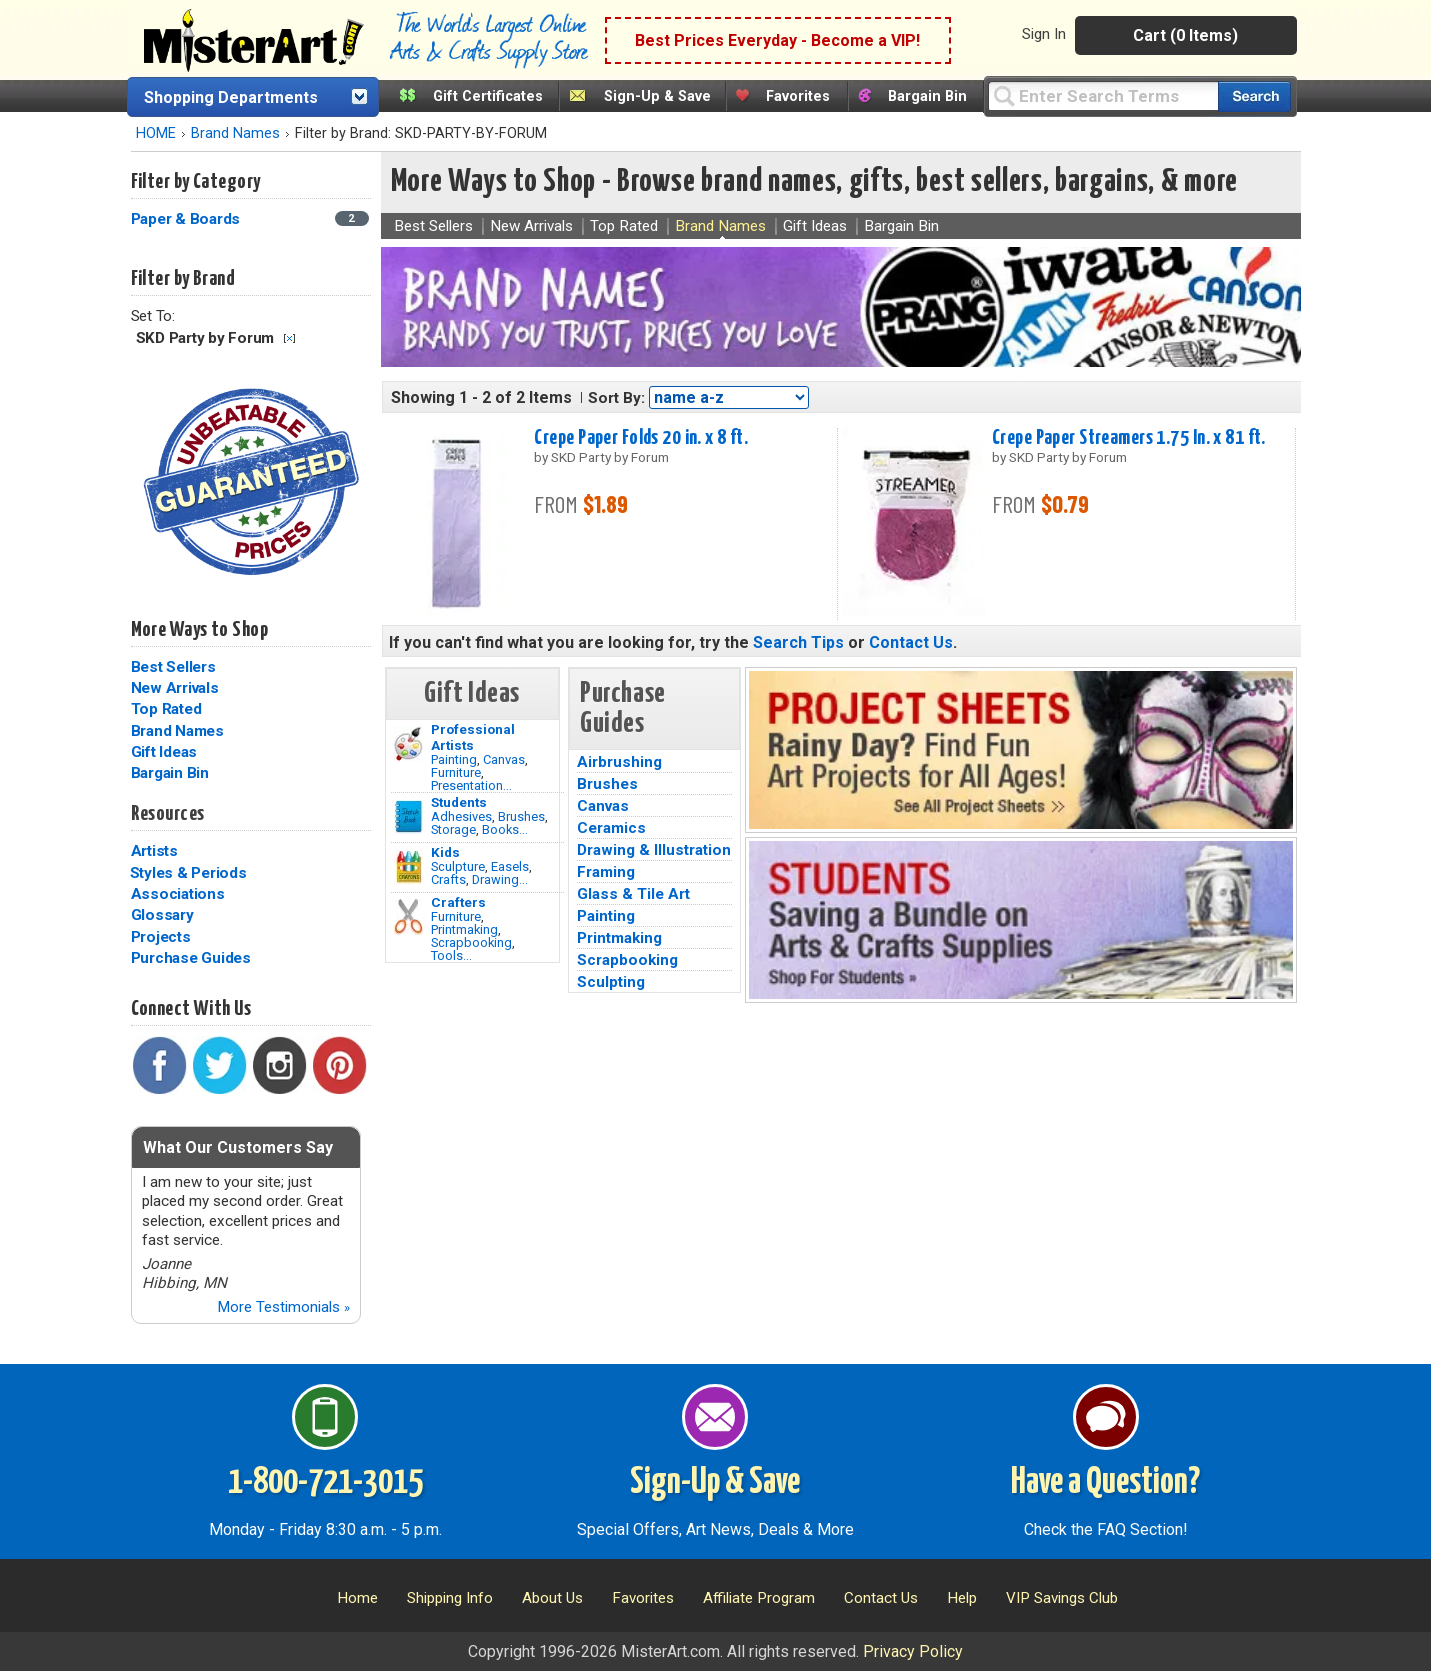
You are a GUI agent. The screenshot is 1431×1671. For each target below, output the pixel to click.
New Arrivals (175, 688)
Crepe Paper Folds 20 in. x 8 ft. (641, 438)
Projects (161, 937)
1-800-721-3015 (325, 1483)
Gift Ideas (164, 752)
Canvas (504, 759)
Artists (154, 851)
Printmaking (464, 929)
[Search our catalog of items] (1254, 96)
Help (962, 1598)
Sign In (1044, 34)
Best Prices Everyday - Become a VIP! (777, 40)
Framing (606, 872)
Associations (178, 894)
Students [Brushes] (459, 802)
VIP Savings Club (1062, 1598)
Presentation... (471, 785)
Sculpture (458, 866)
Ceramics (611, 828)
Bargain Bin (927, 96)
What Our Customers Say (238, 1147)
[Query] (1103, 95)
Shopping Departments (231, 97)
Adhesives (461, 816)
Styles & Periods (188, 873)
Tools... (451, 955)
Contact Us (911, 642)
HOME (156, 133)
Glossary (162, 915)
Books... (505, 829)
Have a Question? (1105, 1483)
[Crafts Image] (408, 867)
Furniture (456, 772)
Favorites (798, 96)
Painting (454, 759)
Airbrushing (619, 762)
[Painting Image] (408, 744)
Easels (510, 866)
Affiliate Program (759, 1598)
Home (357, 1598)
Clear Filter (289, 338)
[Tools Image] (408, 917)
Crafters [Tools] (458, 902)
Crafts (448, 879)
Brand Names (235, 133)
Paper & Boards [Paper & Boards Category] (187, 219)
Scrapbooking (471, 942)
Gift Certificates (488, 96)
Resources (168, 814)
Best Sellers (173, 667)
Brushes (521, 816)
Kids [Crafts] (445, 852)
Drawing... (500, 879)
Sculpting (611, 982)
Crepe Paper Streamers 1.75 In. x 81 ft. (1129, 438)
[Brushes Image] (408, 817)
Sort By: (616, 398)
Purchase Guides (191, 958)
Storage (453, 829)
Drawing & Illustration (654, 850)
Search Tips (798, 642)
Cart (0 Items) (1185, 35)
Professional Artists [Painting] (473, 737)
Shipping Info (450, 1598)
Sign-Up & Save (657, 96)
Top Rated (166, 709)
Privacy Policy (913, 1651)
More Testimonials (283, 1307)
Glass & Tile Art (633, 894)
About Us (552, 1598)
